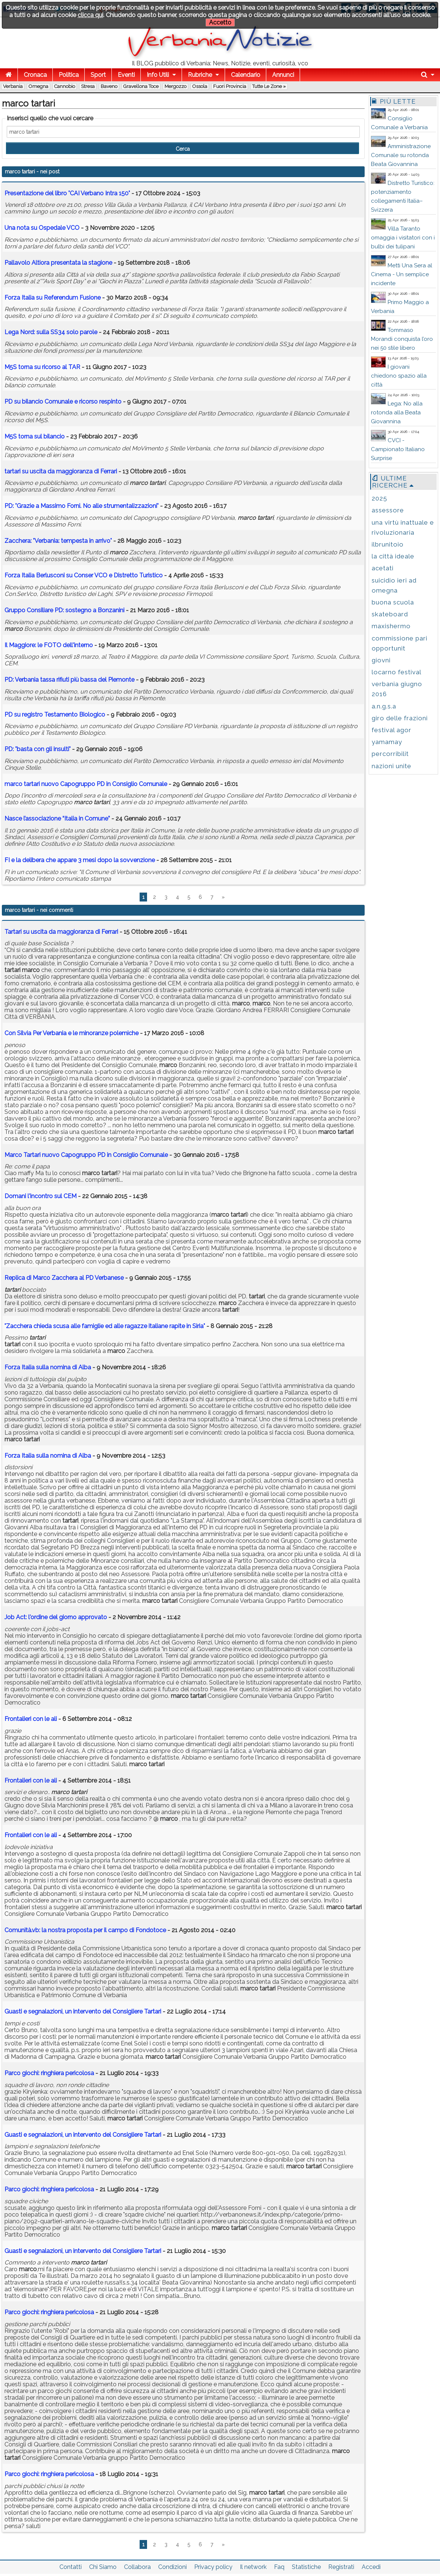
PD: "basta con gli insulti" (37, 749)
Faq (279, 2566)
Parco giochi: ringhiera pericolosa (49, 2073)
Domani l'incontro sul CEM (40, 1196)
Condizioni (172, 2566)
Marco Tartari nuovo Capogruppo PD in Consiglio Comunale (86, 1154)
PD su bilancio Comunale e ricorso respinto (62, 401)
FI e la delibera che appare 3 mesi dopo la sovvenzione (79, 860)
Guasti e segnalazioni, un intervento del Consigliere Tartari (82, 2011)
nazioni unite (391, 766)
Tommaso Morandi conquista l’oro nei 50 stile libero (402, 339)
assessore (388, 510)
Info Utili (158, 74)
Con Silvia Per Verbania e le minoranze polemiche (71, 1033)
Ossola (199, 86)
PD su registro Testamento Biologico (54, 714)
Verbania (13, 86)
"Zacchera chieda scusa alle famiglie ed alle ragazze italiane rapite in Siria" (104, 1326)
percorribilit (390, 753)
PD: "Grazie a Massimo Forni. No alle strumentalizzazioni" (81, 505)
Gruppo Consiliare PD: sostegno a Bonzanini (64, 610)
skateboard (390, 614)
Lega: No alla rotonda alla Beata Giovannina (397, 412)
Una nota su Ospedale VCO (41, 227)
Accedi (371, 2566)
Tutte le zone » (269, 86)
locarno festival (396, 672)
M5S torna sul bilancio (34, 436)
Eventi (126, 74)
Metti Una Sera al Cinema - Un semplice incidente (401, 274)
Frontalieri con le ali (31, 1718)
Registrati (341, 2566)
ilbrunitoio (388, 544)
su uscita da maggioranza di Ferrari (60, 471)
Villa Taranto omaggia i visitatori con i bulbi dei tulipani (403, 237)
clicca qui (90, 15)
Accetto (220, 22)
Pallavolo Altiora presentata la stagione (58, 262)
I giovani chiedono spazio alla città (399, 375)
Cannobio (64, 86)
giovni (381, 660)
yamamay (387, 742)
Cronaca (35, 74)
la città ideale (393, 556)
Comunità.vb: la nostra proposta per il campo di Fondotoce (85, 1930)
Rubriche (200, 74)
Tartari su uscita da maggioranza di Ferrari (61, 931)
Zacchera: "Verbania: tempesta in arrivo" (58, 540)
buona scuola (393, 602)
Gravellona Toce (141, 86)
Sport (98, 74)
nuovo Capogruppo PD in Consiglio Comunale (85, 784)
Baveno (109, 86)
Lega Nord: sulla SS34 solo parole (50, 332)
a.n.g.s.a (384, 706)
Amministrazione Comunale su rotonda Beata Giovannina (401, 155)
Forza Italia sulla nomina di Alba (47, 1367)
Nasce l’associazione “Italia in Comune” (57, 818)
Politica (69, 74)
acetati (383, 568)
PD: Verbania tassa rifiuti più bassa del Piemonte (69, 679)
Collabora (137, 2566)
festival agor (391, 730)
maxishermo (391, 626)
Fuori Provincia (229, 86)
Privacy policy (213, 2566)
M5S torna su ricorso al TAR (42, 367)
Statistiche (306, 2566)
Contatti (70, 2566)
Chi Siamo (103, 2566)
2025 (379, 498)
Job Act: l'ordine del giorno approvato (55, 1617)
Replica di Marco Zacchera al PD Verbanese (64, 1277)
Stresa (88, 86)
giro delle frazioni (400, 718)
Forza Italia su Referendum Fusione (52, 297)
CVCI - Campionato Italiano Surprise (398, 449)
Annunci (283, 74)
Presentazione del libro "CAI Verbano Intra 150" (67, 193)
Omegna (38, 86)
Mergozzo (175, 86)
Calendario (245, 74)
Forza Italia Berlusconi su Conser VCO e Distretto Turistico (83, 575)
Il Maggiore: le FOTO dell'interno (48, 645)
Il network (253, 2566)
